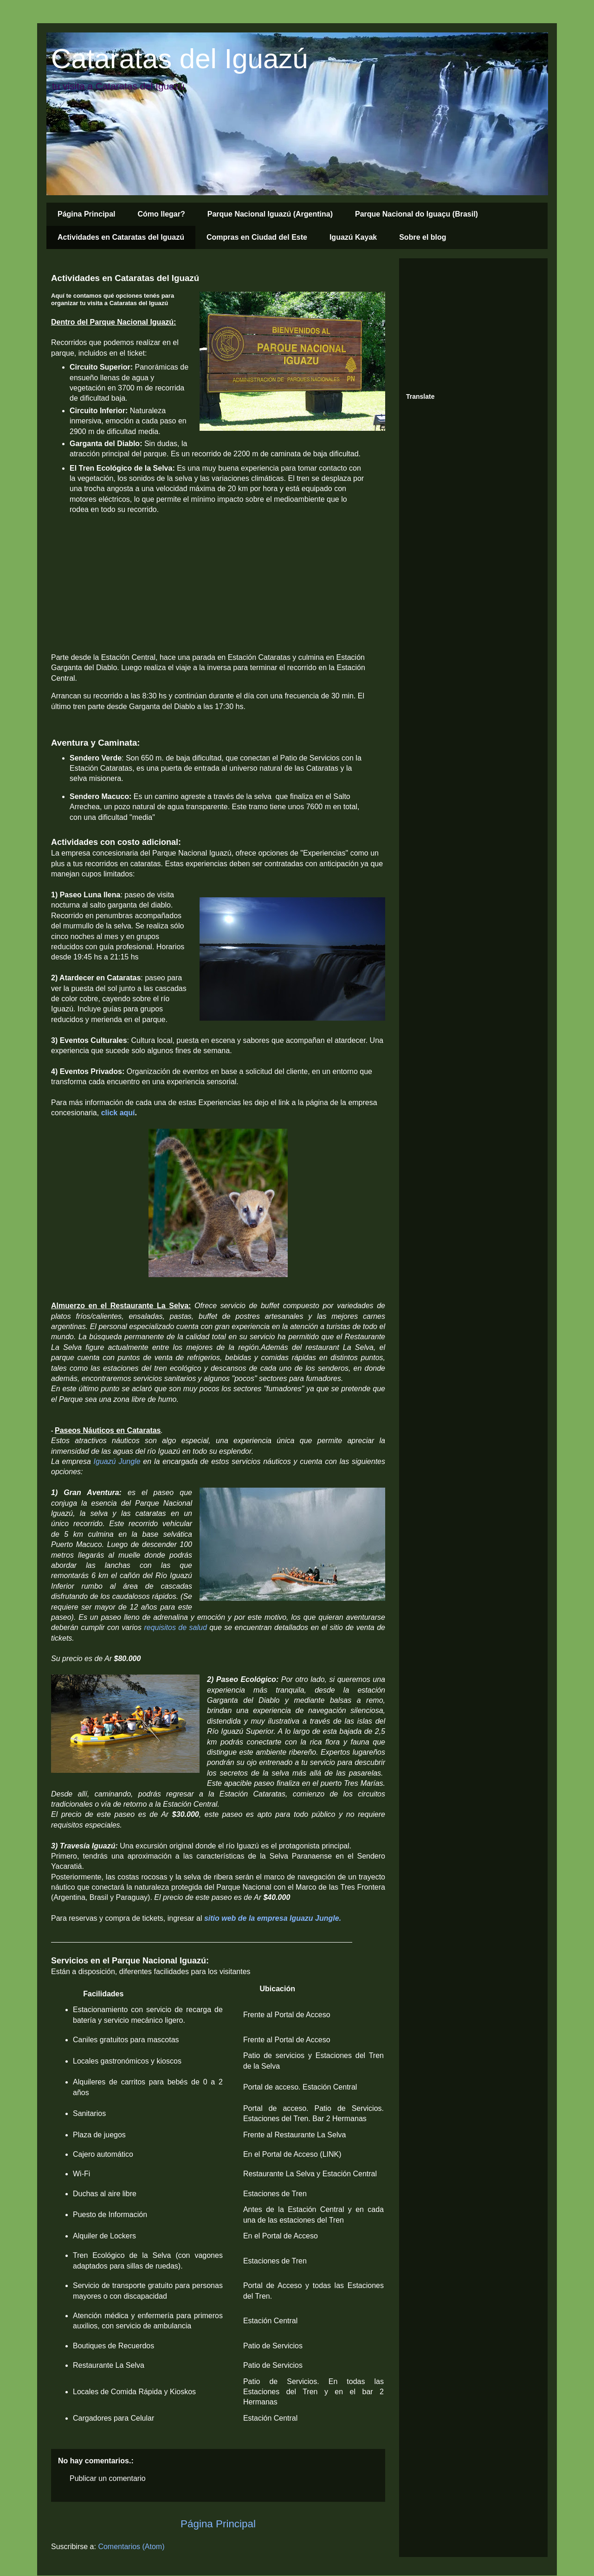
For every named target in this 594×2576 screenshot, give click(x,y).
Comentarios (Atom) (131, 2546)
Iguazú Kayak (353, 237)
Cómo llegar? (161, 214)
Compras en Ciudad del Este (257, 237)
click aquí (118, 1113)
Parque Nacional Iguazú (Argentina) (270, 214)
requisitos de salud (175, 1627)
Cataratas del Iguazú (179, 58)
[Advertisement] (475, 323)
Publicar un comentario (108, 2478)
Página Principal (86, 214)
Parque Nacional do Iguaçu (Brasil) (416, 214)
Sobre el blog (422, 237)
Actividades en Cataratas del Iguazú (121, 237)
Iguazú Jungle (117, 1461)
